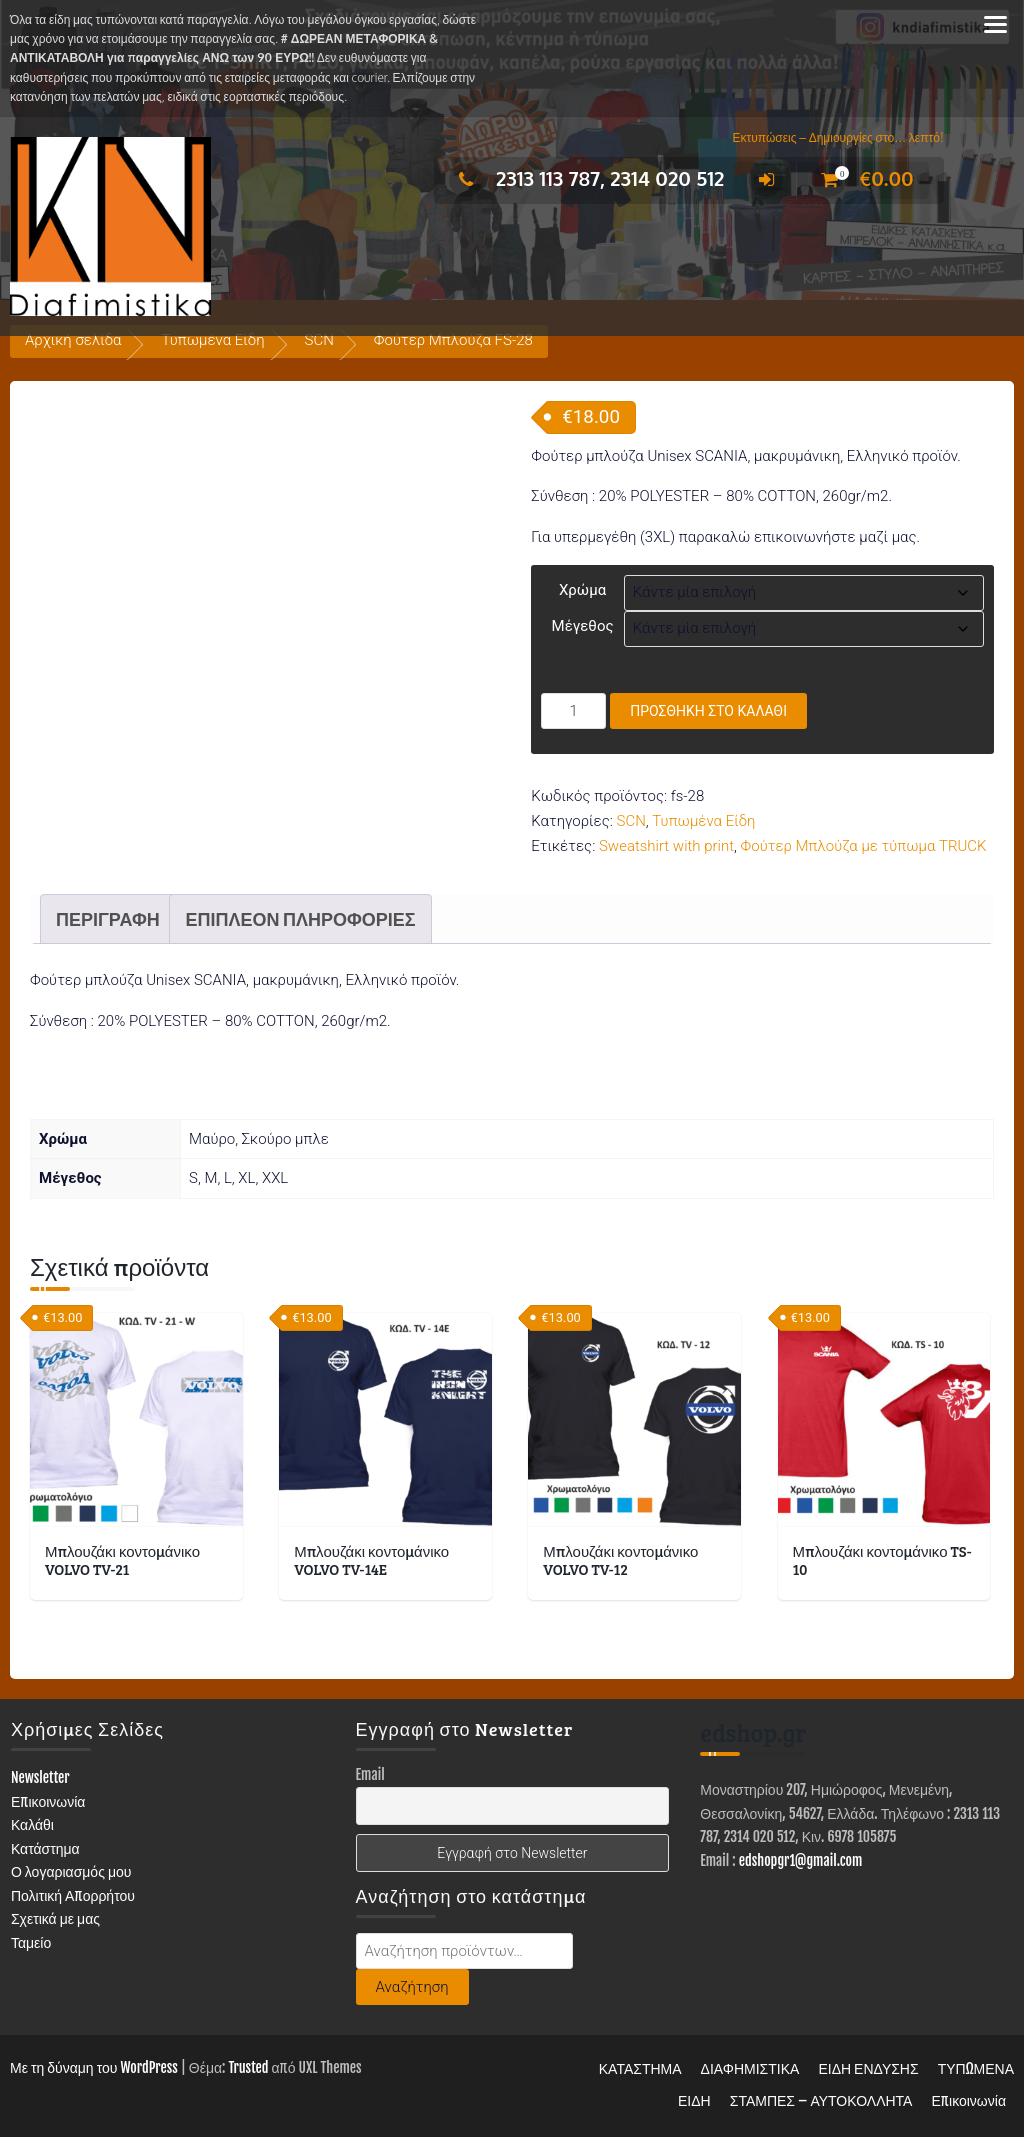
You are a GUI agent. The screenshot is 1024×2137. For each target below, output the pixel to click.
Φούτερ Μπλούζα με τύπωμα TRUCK (864, 846)
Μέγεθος (583, 626)
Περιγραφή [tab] (108, 914)
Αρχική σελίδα (73, 340)
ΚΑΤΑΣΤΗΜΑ (640, 2063)
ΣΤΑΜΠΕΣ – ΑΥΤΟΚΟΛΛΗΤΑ (821, 2095)
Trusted (248, 2062)
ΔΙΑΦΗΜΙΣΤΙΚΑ (750, 2063)
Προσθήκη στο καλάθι (708, 711)
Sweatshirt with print (666, 846)
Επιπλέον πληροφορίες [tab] (300, 914)
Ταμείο (31, 1937)
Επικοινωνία (48, 1796)
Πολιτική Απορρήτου (73, 1890)
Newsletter (40, 1772)
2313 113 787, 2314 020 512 (586, 178)
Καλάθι (32, 1819)
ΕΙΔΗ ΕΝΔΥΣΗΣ (868, 2063)
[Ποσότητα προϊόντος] (573, 711)
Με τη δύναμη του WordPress (94, 2062)
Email (370, 1769)
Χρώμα (582, 590)
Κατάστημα (45, 1843)
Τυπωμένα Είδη (212, 340)
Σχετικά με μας (55, 1914)
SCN (319, 340)
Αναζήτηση (412, 1982)
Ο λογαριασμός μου (71, 1867)
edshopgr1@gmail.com (801, 1855)
